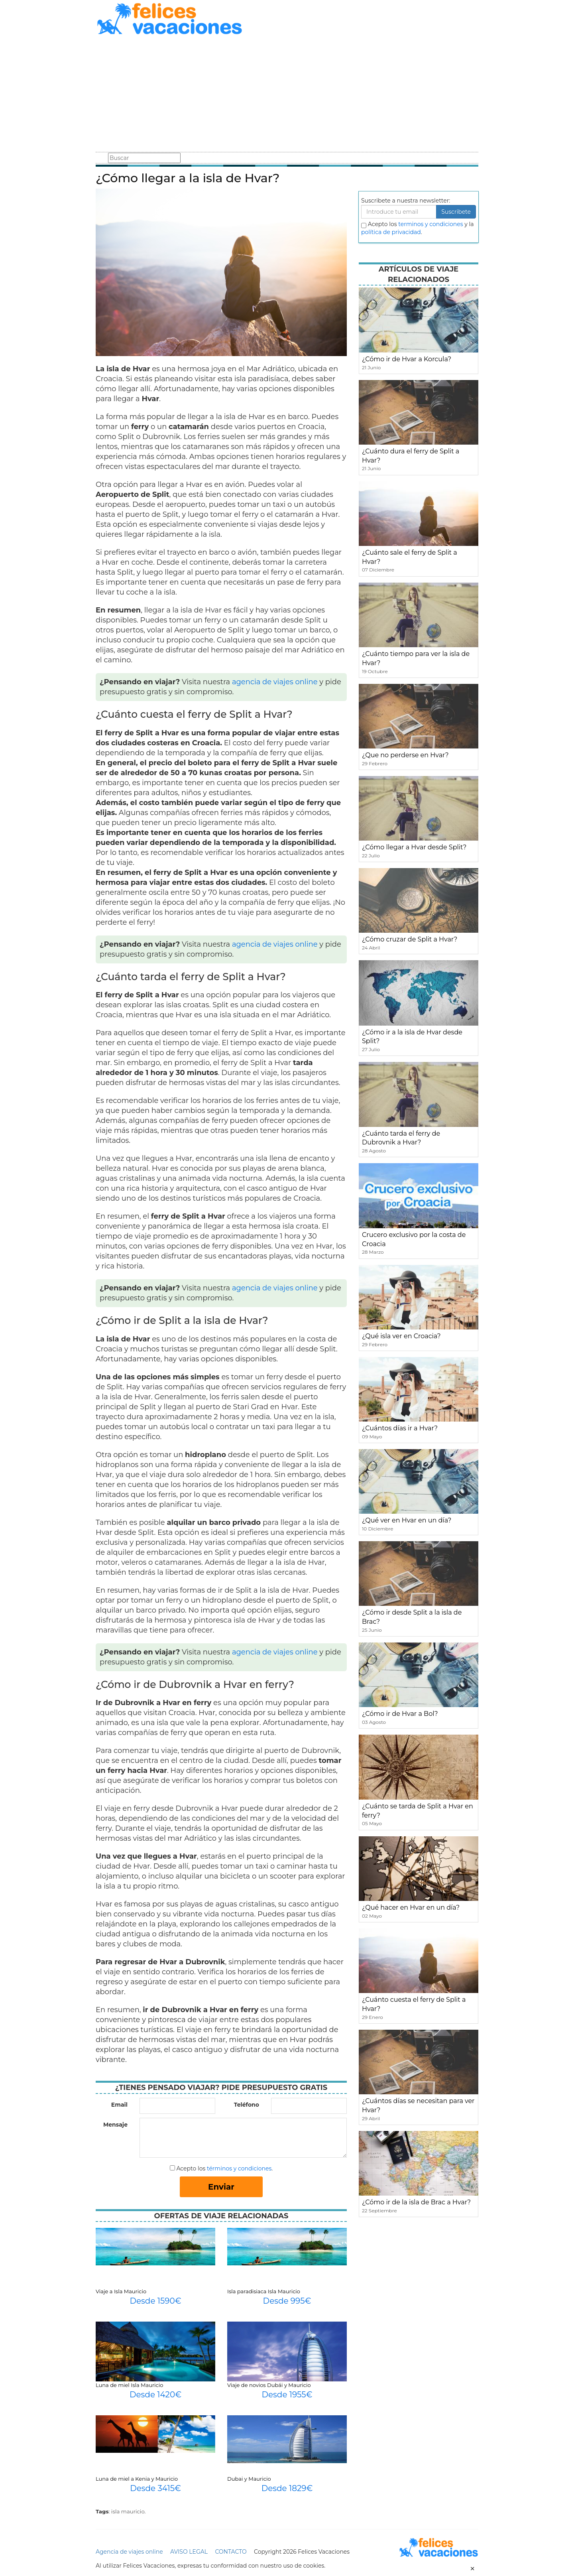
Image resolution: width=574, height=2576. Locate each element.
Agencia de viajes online (129, 2551)
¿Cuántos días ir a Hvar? (400, 1428)
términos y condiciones (239, 2168)
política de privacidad (391, 232)
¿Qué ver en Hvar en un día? (406, 1520)
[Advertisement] (287, 95)
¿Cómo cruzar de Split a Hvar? (409, 939)
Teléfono (246, 2104)
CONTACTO (230, 2551)
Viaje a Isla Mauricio (121, 2291)
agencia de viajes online (275, 681)
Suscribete (456, 211)
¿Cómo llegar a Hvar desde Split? (414, 847)
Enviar (221, 2187)
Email (119, 2104)
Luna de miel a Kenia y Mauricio (137, 2479)
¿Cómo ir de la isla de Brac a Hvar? (416, 2202)
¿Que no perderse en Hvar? (405, 755)
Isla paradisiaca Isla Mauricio (263, 2291)
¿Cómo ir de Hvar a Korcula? (406, 359)
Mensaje (115, 2124)
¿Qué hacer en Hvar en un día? (411, 1907)
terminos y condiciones (430, 224)
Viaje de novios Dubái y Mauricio (269, 2385)
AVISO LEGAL (189, 2551)
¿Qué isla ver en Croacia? (401, 1336)
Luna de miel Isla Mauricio (129, 2385)
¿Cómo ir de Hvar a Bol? (400, 1713)
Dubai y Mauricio (249, 2479)
